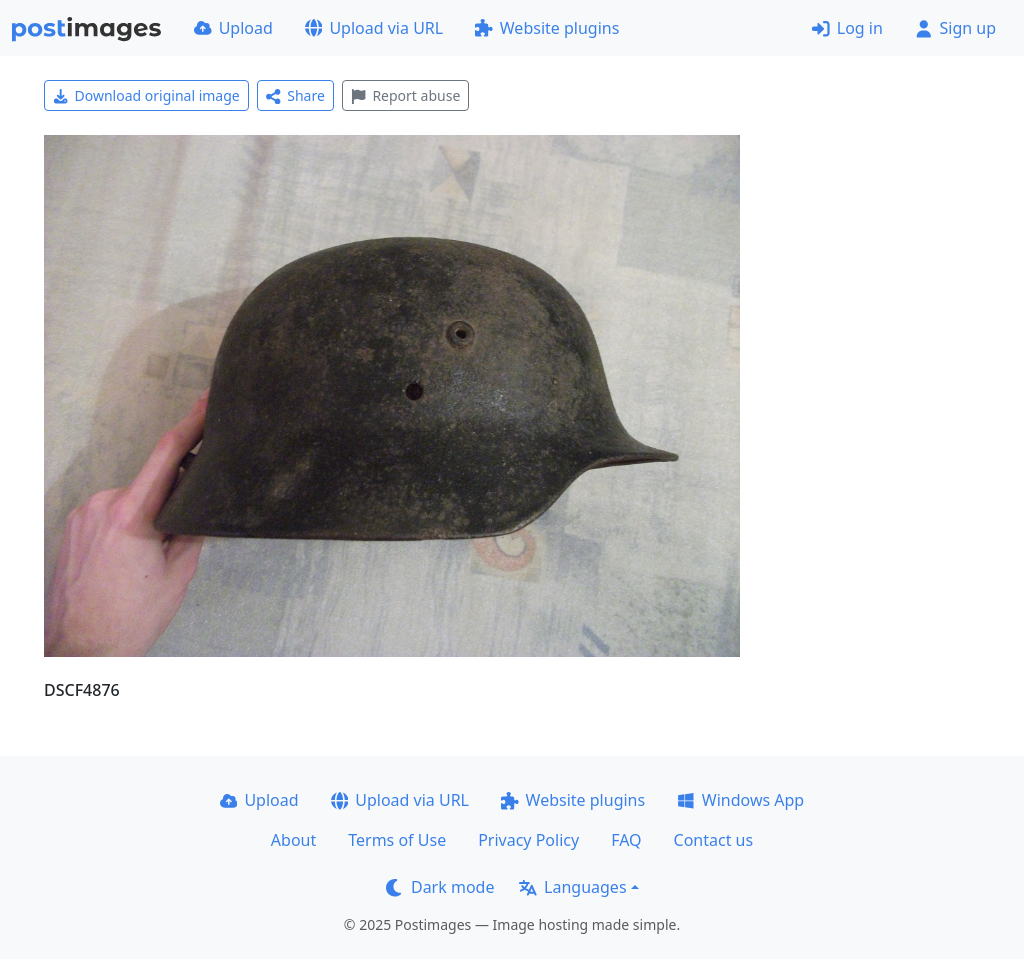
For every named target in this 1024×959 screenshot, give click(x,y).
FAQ (626, 840)
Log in (847, 28)
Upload (233, 28)
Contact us (714, 840)
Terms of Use (397, 840)
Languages (572, 887)
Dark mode (440, 887)
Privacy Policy (528, 840)
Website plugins (547, 28)
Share (295, 95)
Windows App (740, 800)
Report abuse (405, 95)
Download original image (146, 95)
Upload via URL (374, 28)
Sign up (955, 28)
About (293, 840)
